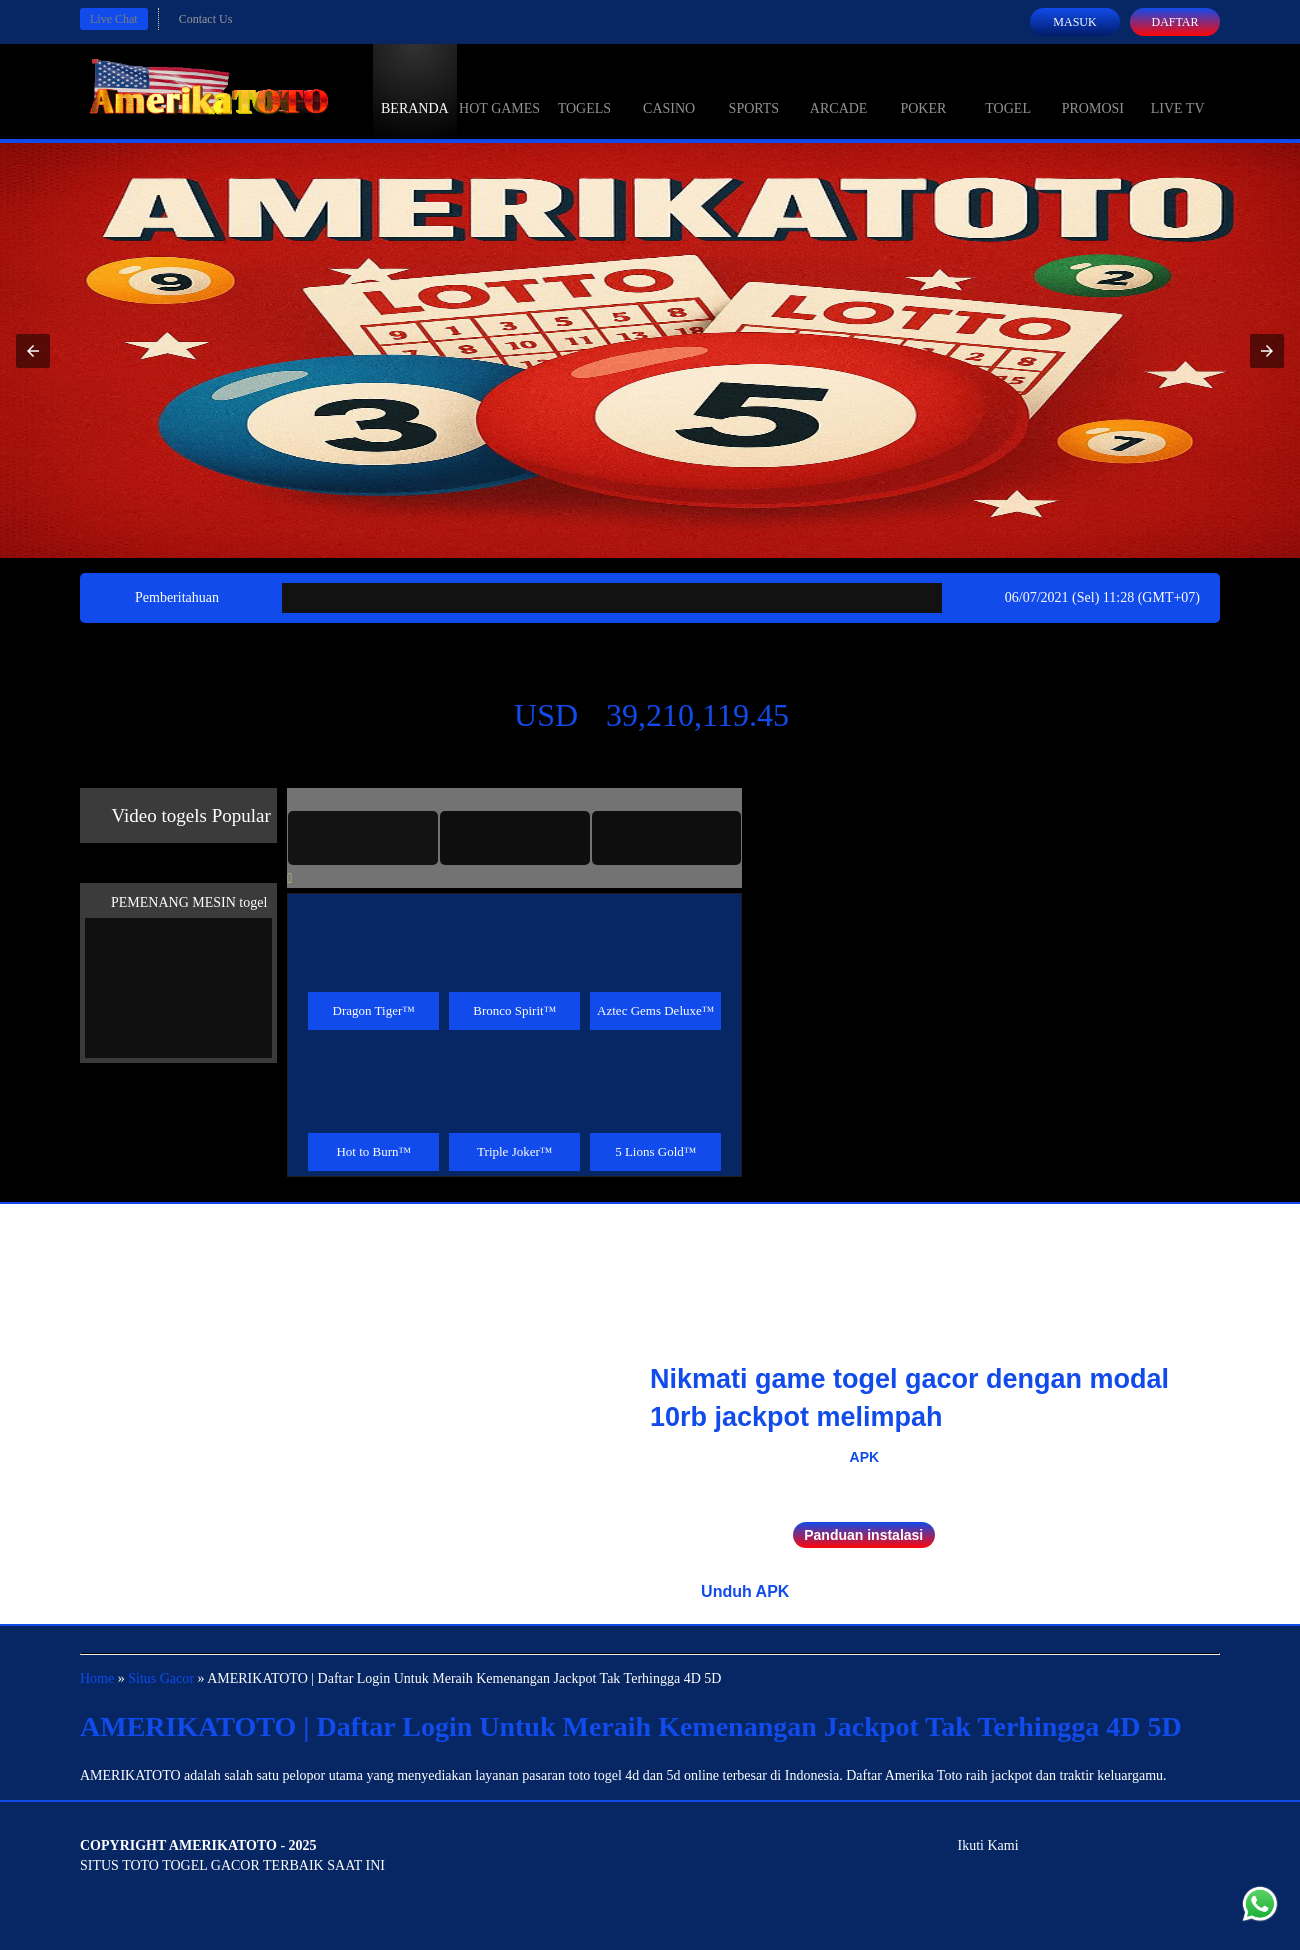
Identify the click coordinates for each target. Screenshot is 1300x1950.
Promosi (1093, 90)
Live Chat (114, 19)
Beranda (415, 90)
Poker (923, 90)
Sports (754, 90)
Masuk (1074, 22)
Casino (669, 90)
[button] (33, 351)
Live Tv (1178, 90)
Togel (1008, 90)
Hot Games (499, 90)
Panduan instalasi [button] (863, 1535)
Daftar (1174, 22)
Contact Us (206, 19)
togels (584, 90)
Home (97, 1678)
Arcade (839, 90)
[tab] (363, 838)
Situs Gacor (161, 1678)
